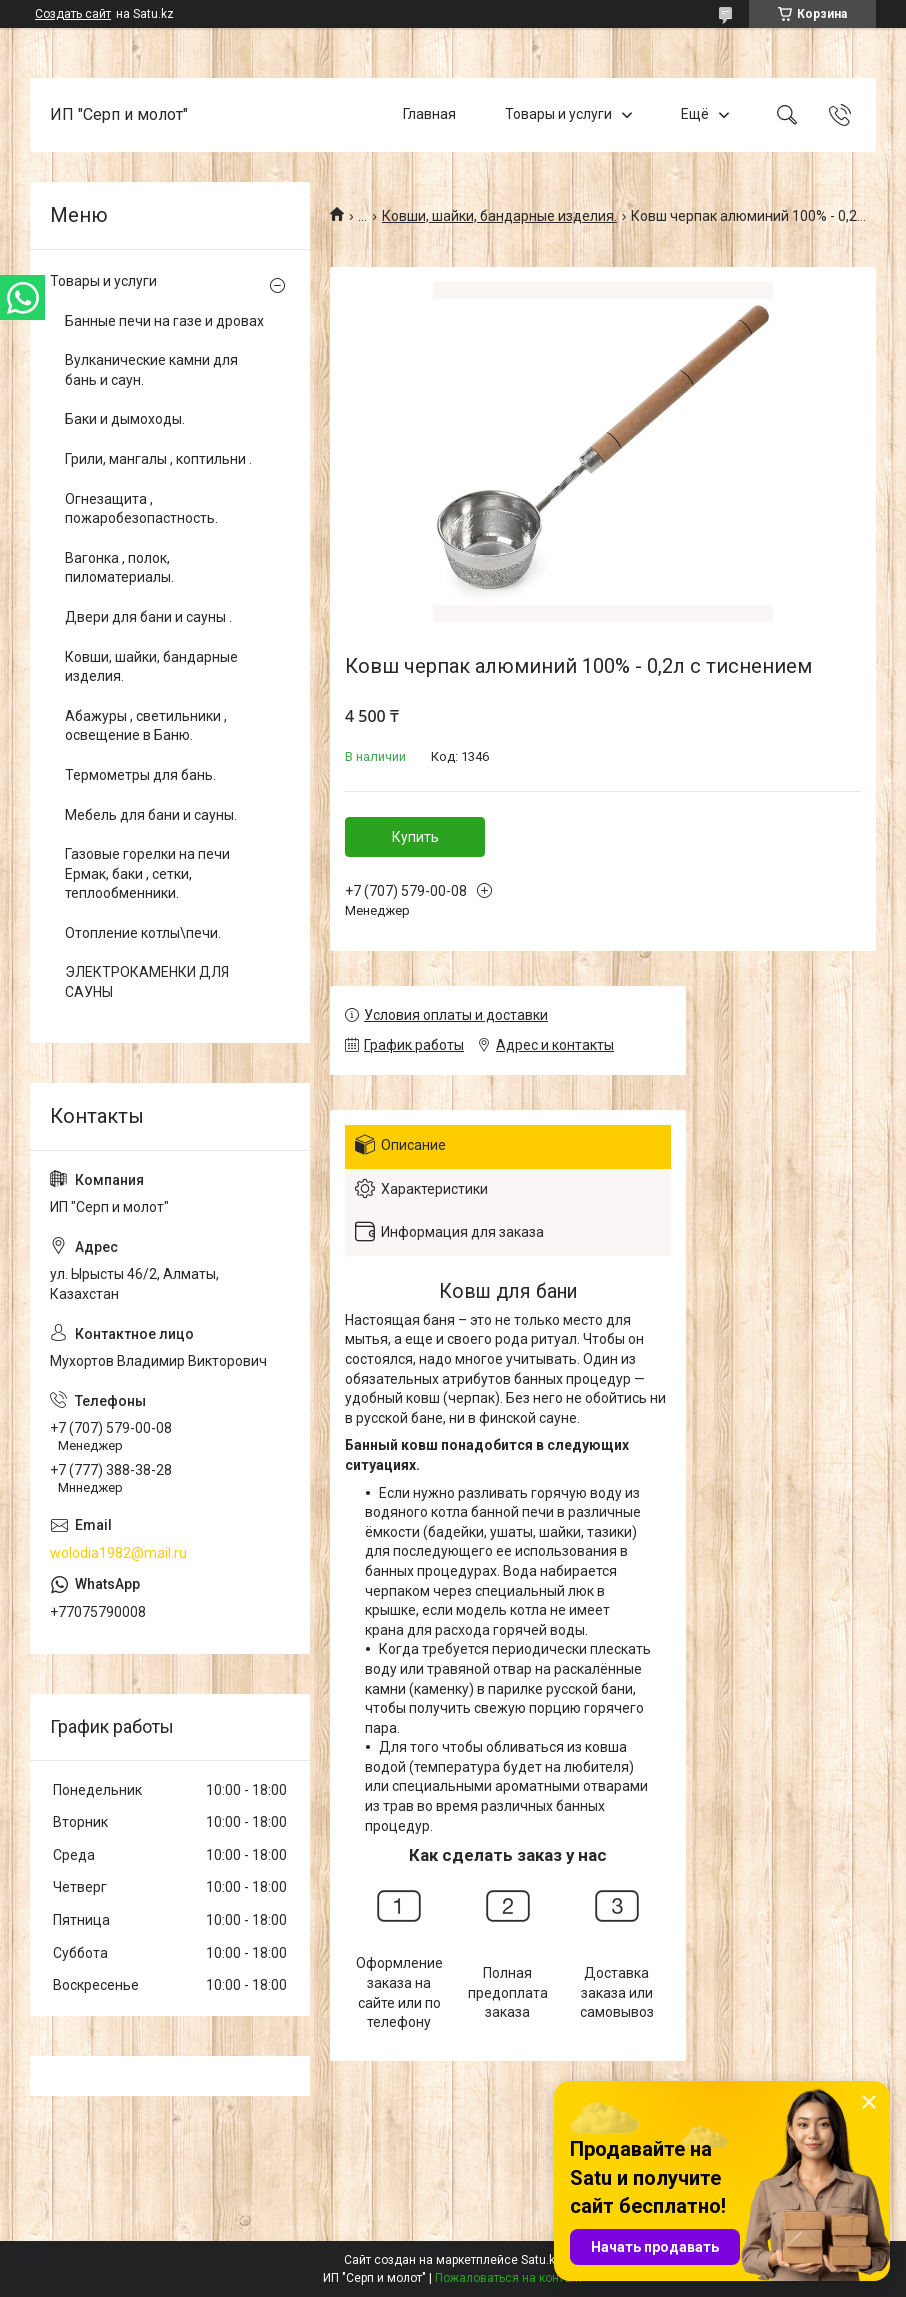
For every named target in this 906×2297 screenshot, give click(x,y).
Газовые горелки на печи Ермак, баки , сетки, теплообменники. (147, 873)
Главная (429, 114)
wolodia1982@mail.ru (118, 1553)
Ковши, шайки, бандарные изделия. (499, 216)
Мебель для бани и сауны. (151, 815)
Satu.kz (541, 2260)
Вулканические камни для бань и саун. (151, 370)
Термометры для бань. (140, 775)
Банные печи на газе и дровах (164, 321)
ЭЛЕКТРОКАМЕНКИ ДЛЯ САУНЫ (147, 982)
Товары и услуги (558, 114)
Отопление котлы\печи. (143, 933)
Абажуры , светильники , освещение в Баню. (146, 726)
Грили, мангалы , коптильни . (158, 459)
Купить (415, 837)
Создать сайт (73, 14)
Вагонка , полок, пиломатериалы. (119, 568)
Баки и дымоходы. (125, 419)
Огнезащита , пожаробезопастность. (141, 509)
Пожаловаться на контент (509, 2278)
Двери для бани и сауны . (148, 617)
